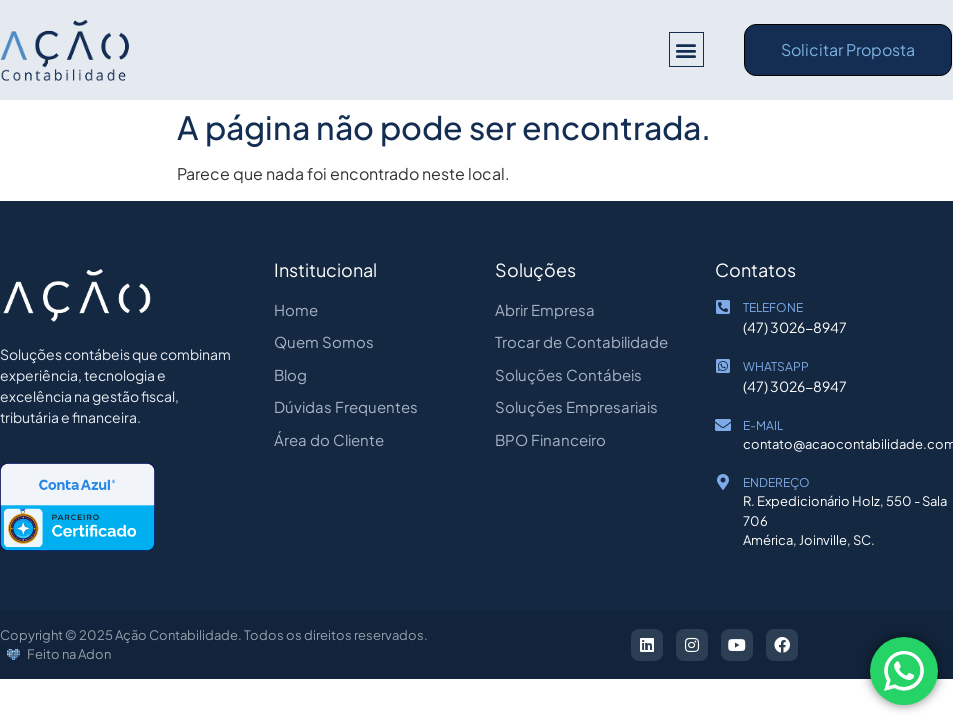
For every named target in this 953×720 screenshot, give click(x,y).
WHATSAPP (776, 366)
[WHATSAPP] (723, 366)
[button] (686, 49)
